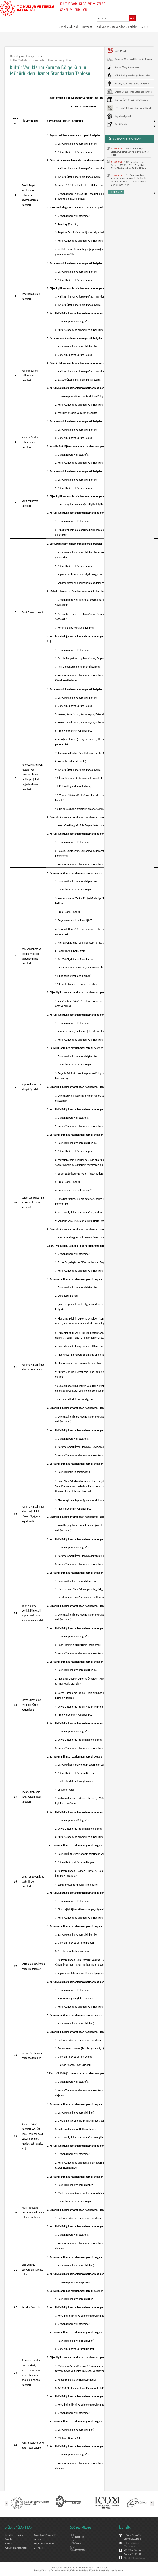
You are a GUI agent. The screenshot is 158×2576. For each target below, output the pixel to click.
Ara (132, 18)
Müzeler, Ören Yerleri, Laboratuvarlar (127, 100)
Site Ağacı (38, 2547)
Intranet (37, 2539)
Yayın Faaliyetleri (119, 116)
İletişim (132, 27)
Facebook (77, 2536)
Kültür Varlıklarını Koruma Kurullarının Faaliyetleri (40, 60)
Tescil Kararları (117, 124)
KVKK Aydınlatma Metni (16, 2547)
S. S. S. (145, 27)
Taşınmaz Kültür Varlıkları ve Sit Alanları (129, 59)
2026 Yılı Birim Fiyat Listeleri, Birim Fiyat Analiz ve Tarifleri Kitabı (130, 151)
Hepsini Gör (116, 191)
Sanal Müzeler (117, 51)
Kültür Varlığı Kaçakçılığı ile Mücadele (128, 75)
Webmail (9, 2543)
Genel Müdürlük (68, 27)
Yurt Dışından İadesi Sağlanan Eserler (128, 83)
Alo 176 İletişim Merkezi (135, 2558)
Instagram (77, 2549)
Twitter (76, 2543)
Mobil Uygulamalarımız (44, 2543)
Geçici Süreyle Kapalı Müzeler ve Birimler (130, 108)
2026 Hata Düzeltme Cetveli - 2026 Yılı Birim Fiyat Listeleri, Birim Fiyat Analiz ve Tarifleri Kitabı (130, 165)
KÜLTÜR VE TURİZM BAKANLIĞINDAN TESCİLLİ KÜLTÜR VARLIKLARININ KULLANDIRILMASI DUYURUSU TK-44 (128, 180)
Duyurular (118, 27)
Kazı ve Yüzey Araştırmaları (123, 67)
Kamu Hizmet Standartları (45, 2535)
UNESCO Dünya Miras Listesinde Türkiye (129, 91)
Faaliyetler (102, 27)
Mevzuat (87, 27)
